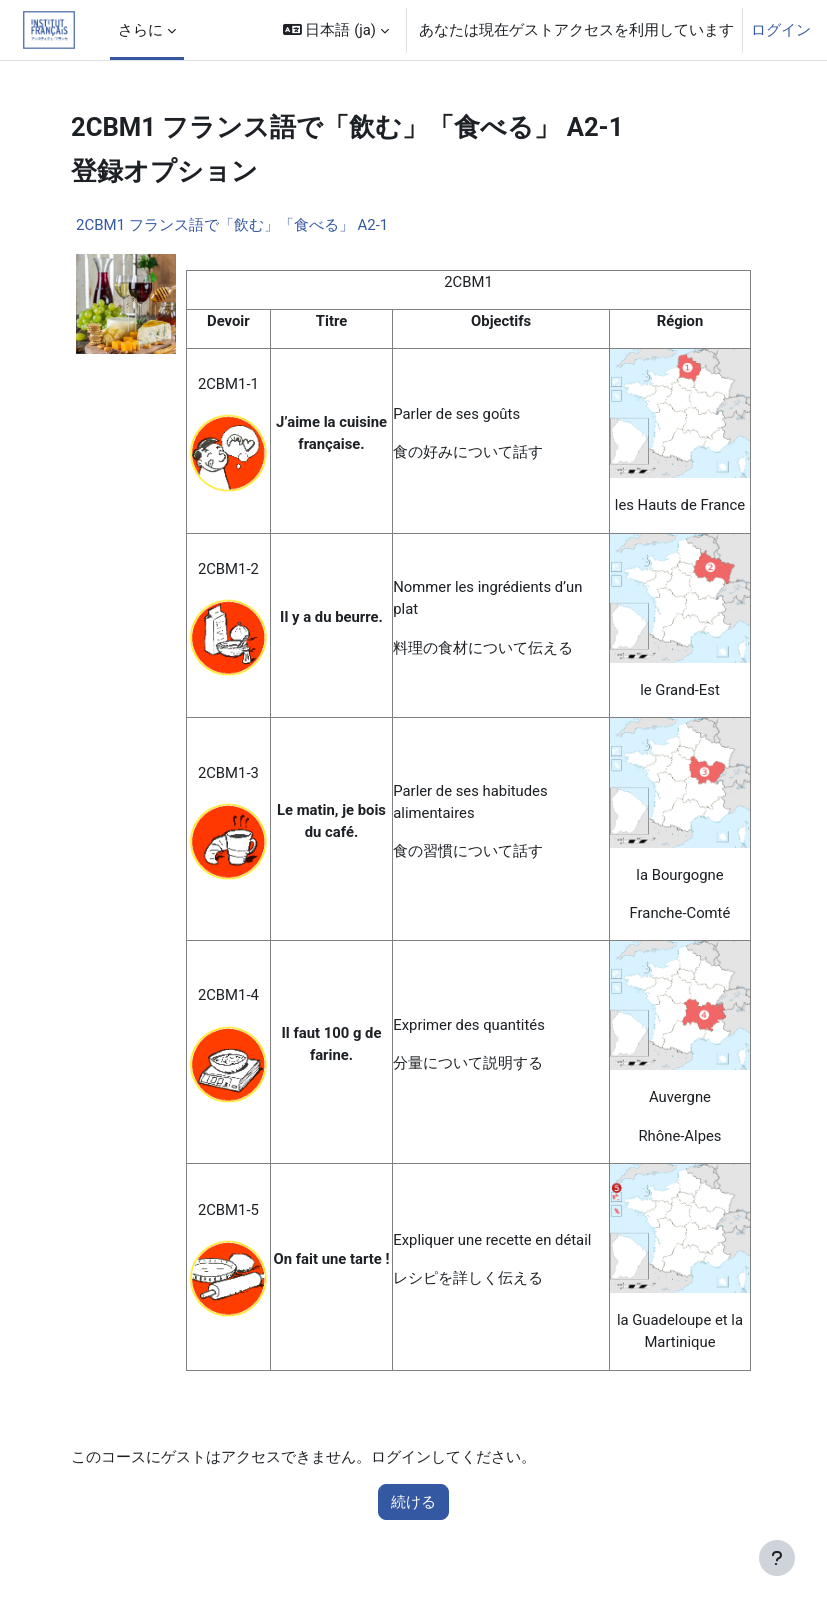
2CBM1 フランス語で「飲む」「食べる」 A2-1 (232, 225)
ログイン (781, 30)
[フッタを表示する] (777, 1558)
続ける (413, 1502)
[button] (336, 30)
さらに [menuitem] (140, 30)
